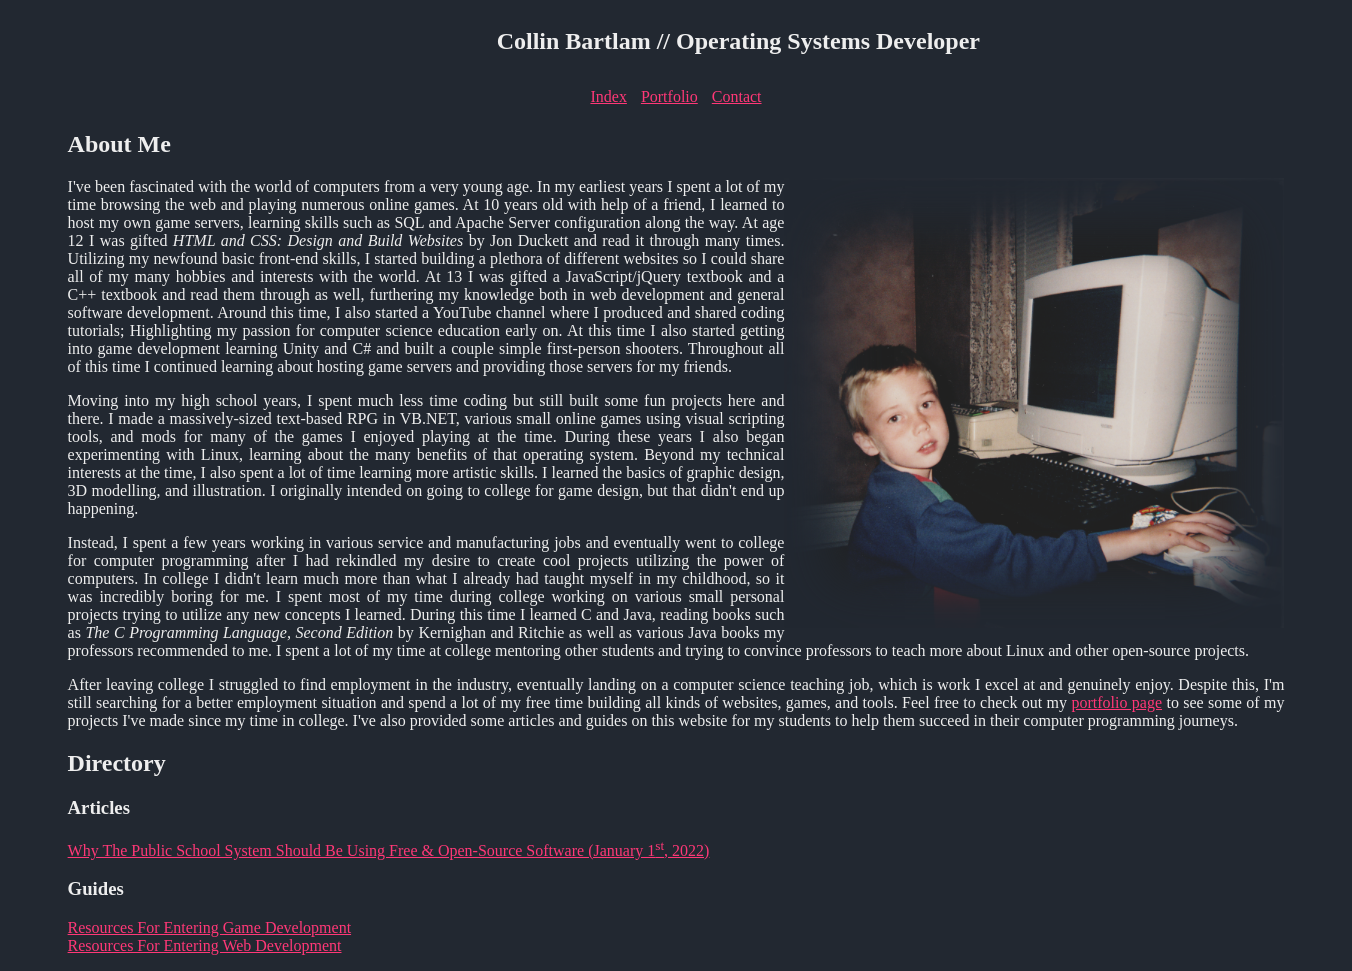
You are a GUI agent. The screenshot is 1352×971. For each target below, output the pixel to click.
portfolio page (1116, 702)
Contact (737, 96)
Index (608, 96)
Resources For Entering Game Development (209, 927)
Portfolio (669, 96)
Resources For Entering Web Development (205, 945)
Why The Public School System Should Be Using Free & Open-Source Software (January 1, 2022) (389, 850)
